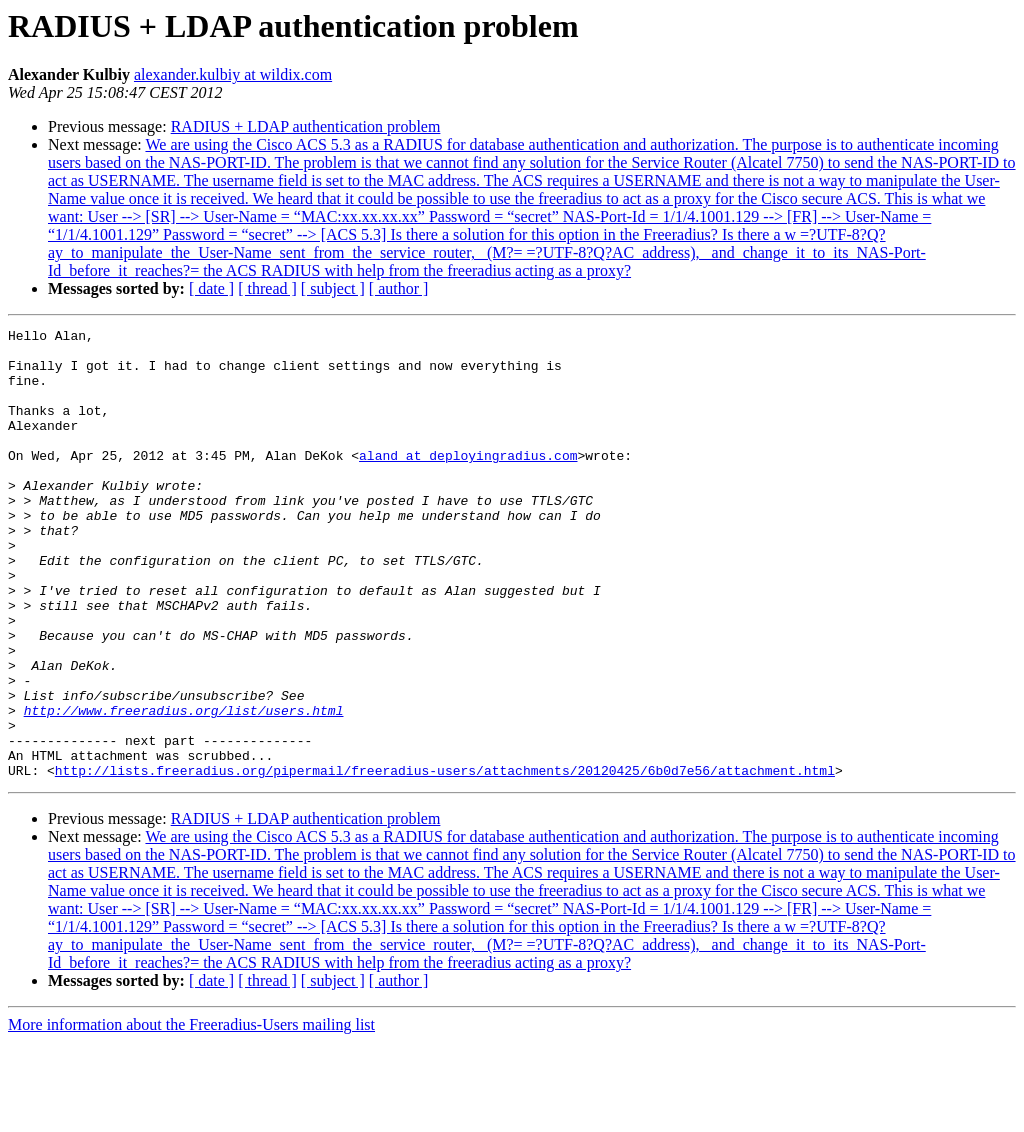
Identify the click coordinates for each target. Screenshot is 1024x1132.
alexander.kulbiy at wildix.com (233, 74)
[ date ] (211, 288)
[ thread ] (267, 288)
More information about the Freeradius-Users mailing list (191, 1114)
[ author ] (399, 288)
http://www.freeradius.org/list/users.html (184, 788)
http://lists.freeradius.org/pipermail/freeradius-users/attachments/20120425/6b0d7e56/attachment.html (445, 860)
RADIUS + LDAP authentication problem (306, 126)
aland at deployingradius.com (468, 482)
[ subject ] (333, 288)
